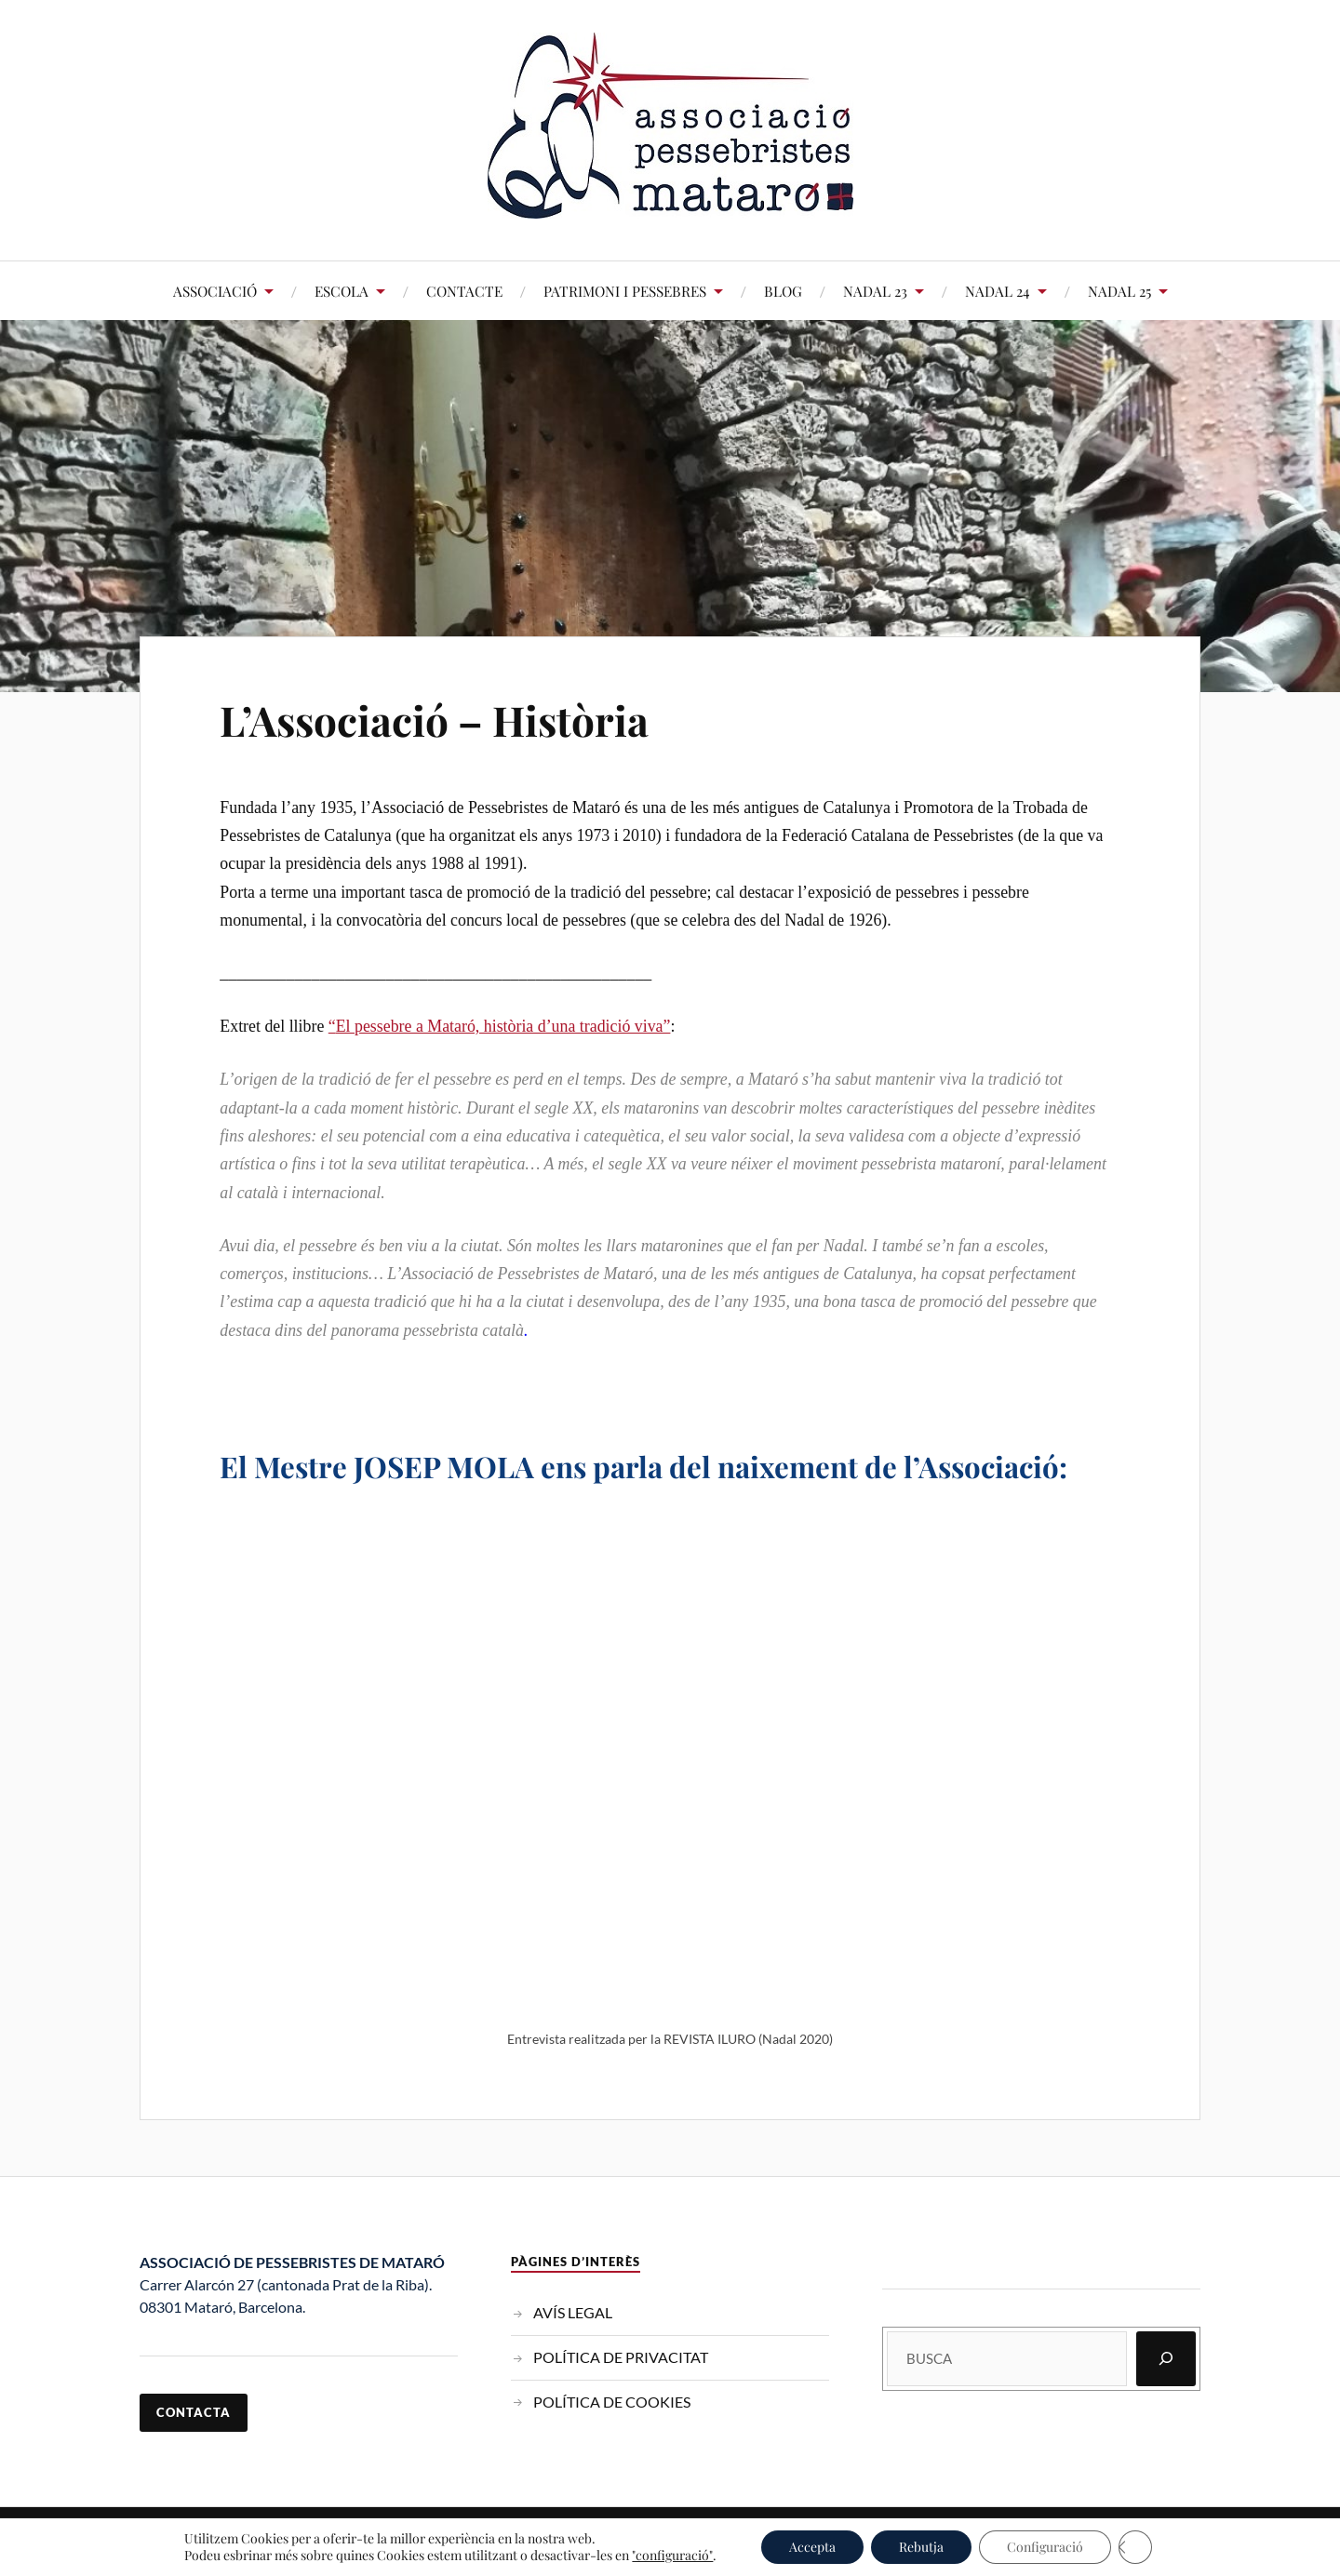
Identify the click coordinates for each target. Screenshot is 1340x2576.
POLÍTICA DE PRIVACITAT (620, 2357)
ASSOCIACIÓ (215, 290)
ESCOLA (341, 290)
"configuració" (672, 2555)
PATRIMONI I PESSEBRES (624, 290)
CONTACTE (464, 290)
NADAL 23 (875, 290)
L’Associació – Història (434, 719)
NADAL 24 (997, 290)
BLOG (783, 290)
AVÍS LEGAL (572, 2312)
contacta (193, 2412)
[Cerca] (1166, 2358)
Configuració (1045, 2547)
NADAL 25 (1119, 290)
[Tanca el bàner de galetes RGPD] (1135, 2547)
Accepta (812, 2547)
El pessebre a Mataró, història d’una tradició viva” (503, 1026)
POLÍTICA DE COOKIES (611, 2401)
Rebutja (921, 2547)
